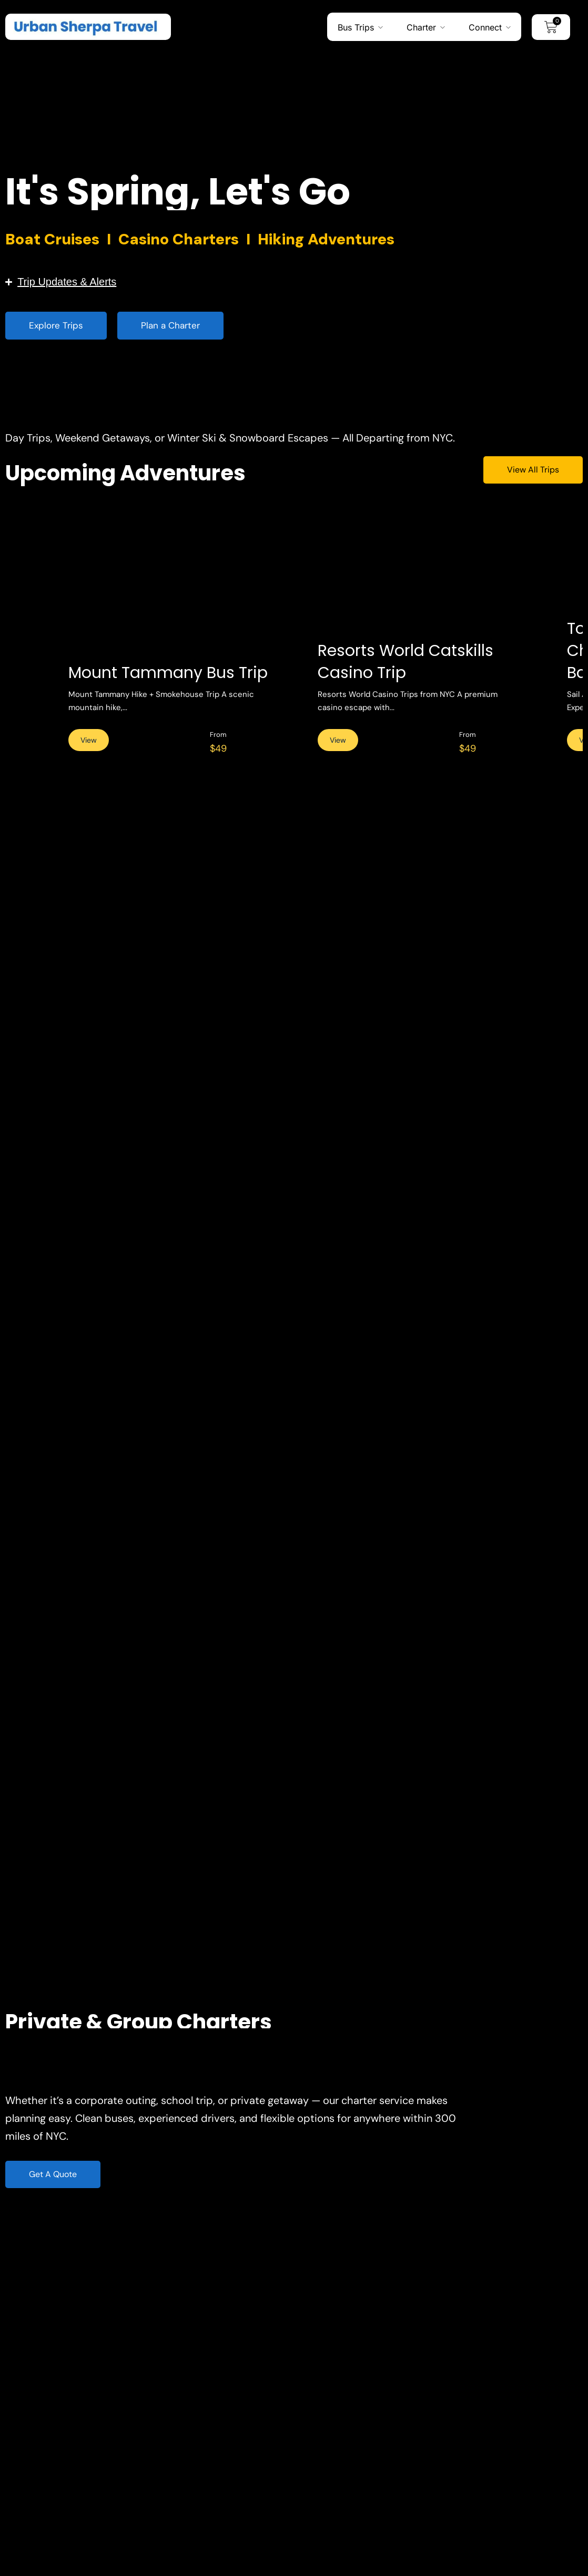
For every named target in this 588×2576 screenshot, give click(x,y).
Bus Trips (356, 27)
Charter (421, 27)
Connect (485, 27)
